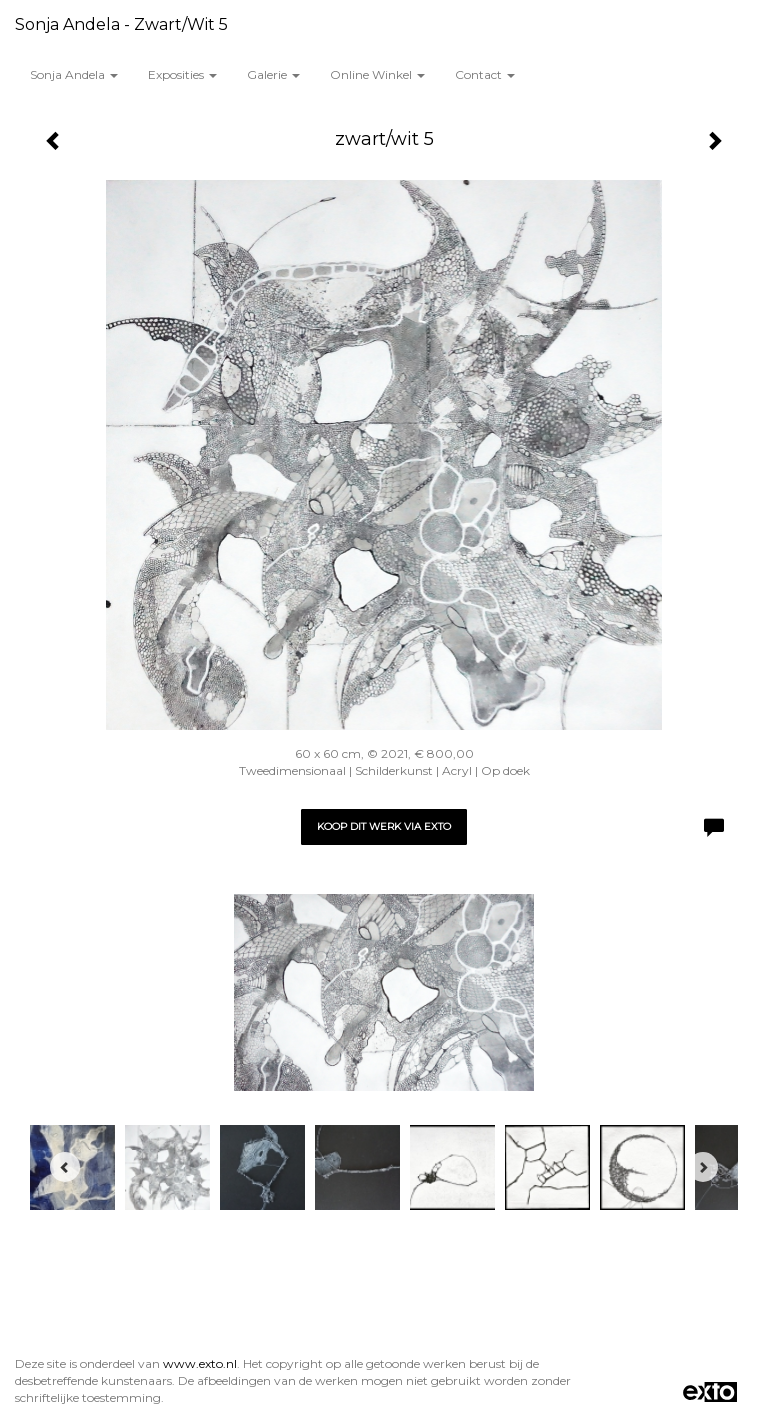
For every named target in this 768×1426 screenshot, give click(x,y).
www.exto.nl (200, 1363)
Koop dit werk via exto (384, 826)
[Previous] (65, 1167)
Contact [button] (485, 74)
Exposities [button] (182, 74)
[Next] (703, 1167)
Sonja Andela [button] (74, 74)
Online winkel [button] (377, 74)
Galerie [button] (273, 74)
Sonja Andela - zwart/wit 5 (121, 24)
